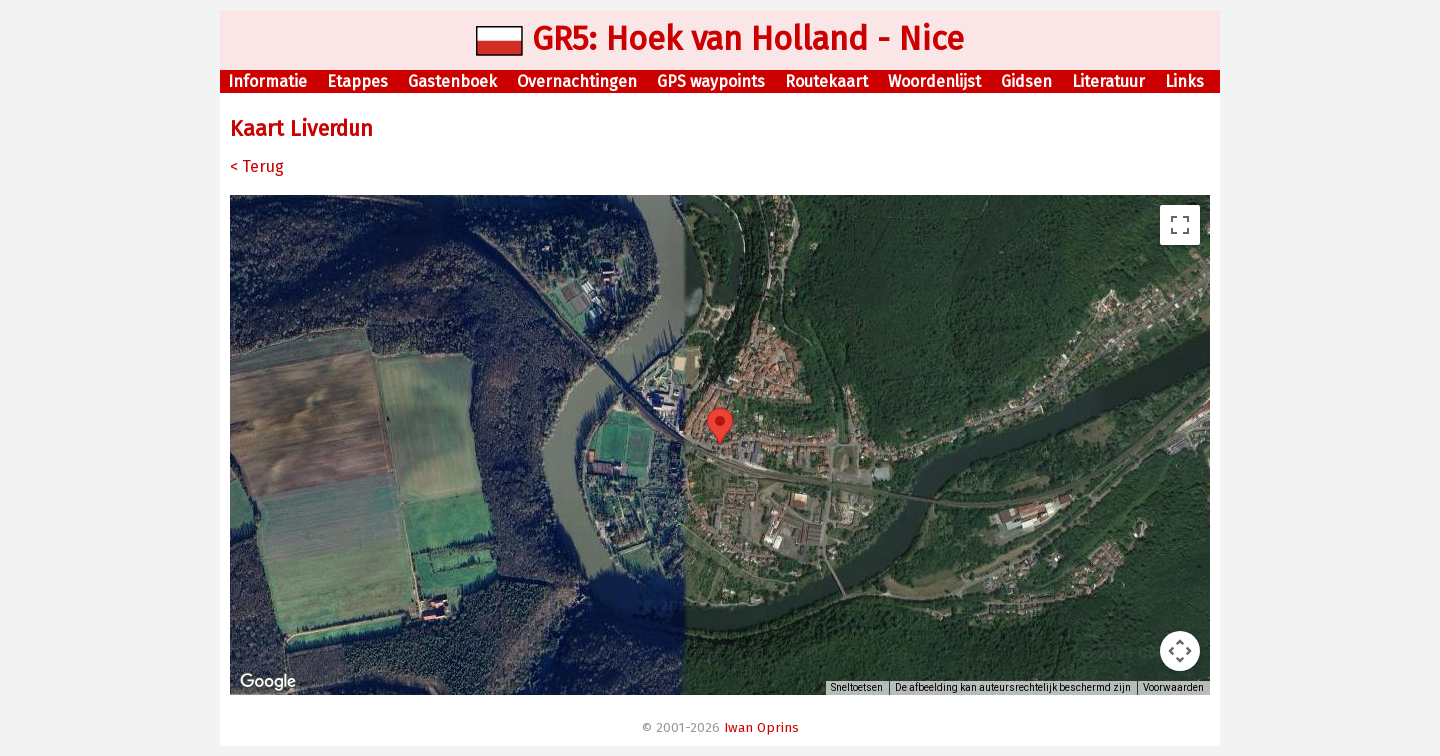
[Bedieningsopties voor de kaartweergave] (1180, 651)
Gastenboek (452, 81)
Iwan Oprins (761, 728)
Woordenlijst (934, 81)
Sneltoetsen (857, 687)
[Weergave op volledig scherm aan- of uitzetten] (1180, 225)
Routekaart (826, 81)
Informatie (267, 81)
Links (1184, 81)
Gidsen (1026, 81)
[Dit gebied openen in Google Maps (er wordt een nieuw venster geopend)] (268, 682)
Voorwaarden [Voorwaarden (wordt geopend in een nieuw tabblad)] (1173, 687)
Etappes (357, 81)
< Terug (257, 166)
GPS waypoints (711, 81)
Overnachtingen (577, 81)
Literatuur (1108, 81)
